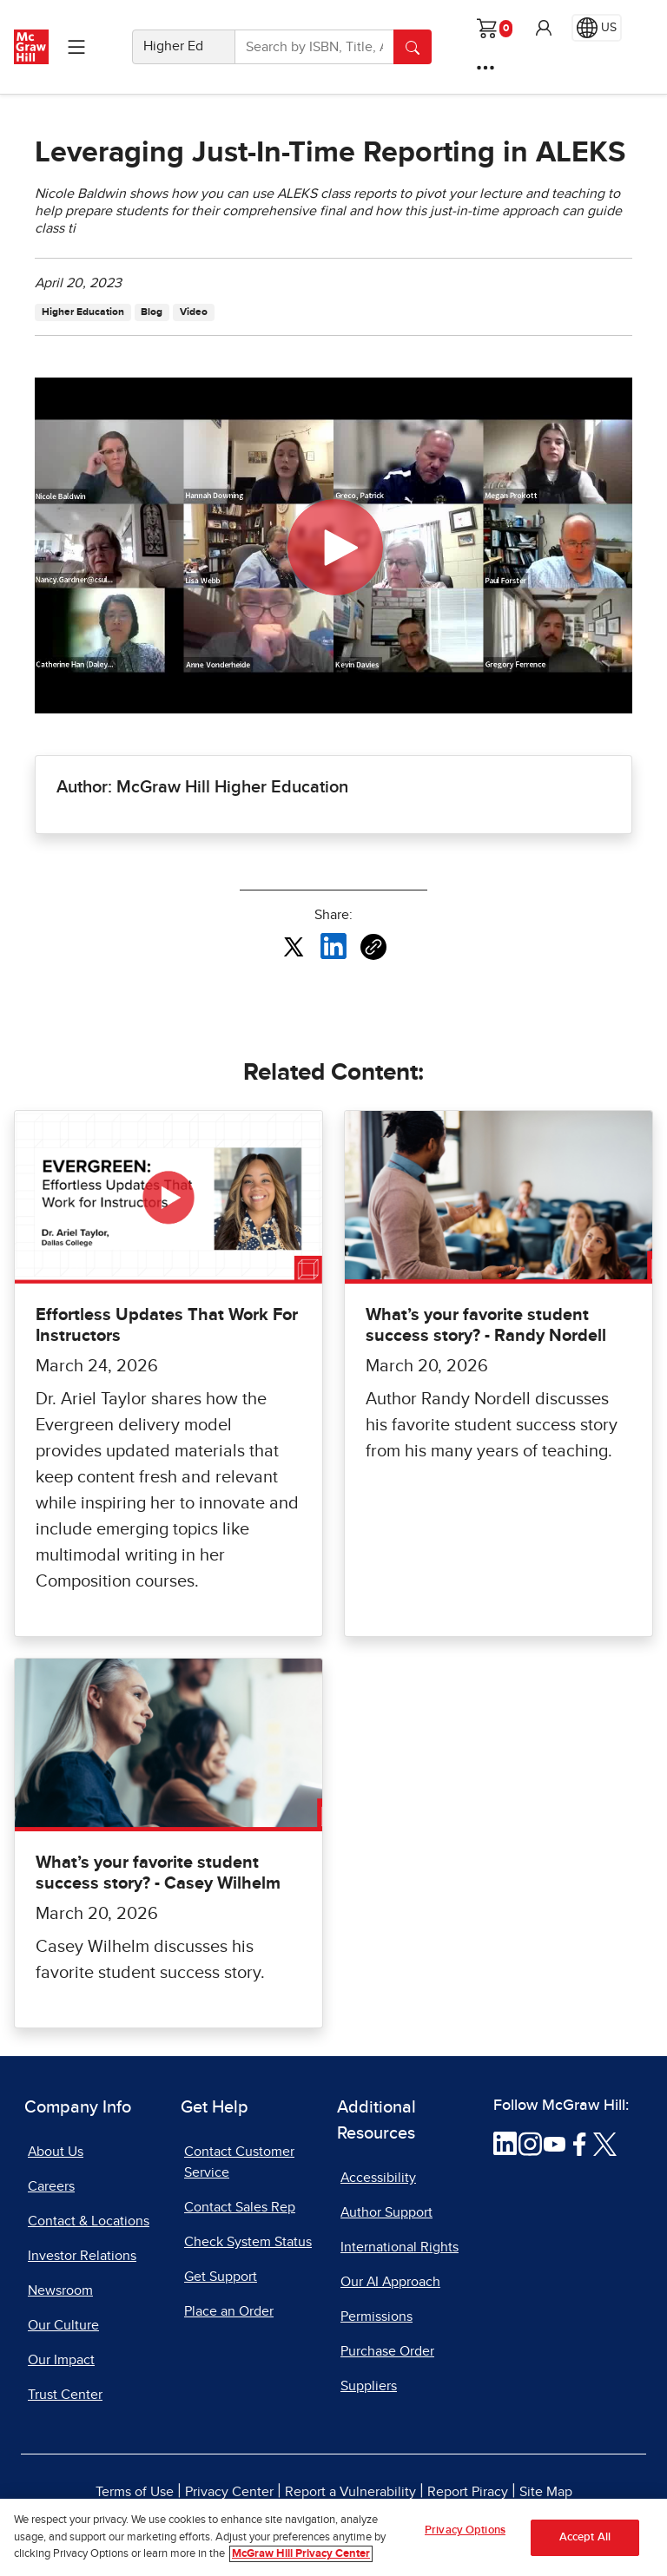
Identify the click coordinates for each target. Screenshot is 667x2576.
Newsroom (60, 2290)
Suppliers (368, 2386)
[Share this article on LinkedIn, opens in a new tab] (333, 945)
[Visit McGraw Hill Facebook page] (579, 2143)
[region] (333, 2537)
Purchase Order (387, 2351)
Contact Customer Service (239, 2162)
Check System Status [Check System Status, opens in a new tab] (248, 2242)
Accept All (585, 2537)
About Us (55, 2152)
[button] (544, 28)
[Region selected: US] (596, 28)
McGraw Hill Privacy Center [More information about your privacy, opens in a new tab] (301, 2554)
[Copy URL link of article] (373, 947)
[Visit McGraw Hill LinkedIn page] (505, 2143)
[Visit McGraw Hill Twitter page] (605, 2143)
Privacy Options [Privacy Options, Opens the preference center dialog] (465, 2530)
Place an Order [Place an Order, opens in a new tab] (229, 2311)
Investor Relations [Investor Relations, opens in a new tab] (82, 2256)
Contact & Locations (88, 2221)
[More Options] (485, 68)
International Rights (399, 2247)
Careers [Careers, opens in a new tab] (51, 2186)
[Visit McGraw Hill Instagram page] (530, 2143)
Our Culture (63, 2325)
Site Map (545, 2492)
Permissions (376, 2316)
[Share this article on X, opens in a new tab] (294, 945)
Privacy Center (229, 2492)
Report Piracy (467, 2492)
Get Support (220, 2277)
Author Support (386, 2212)
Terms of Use (135, 2492)
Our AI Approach (390, 2282)
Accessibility (378, 2178)
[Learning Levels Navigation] (76, 47)
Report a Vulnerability (350, 2492)
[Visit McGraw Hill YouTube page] (554, 2143)
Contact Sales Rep (239, 2207)
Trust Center (65, 2395)
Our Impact (61, 2360)
